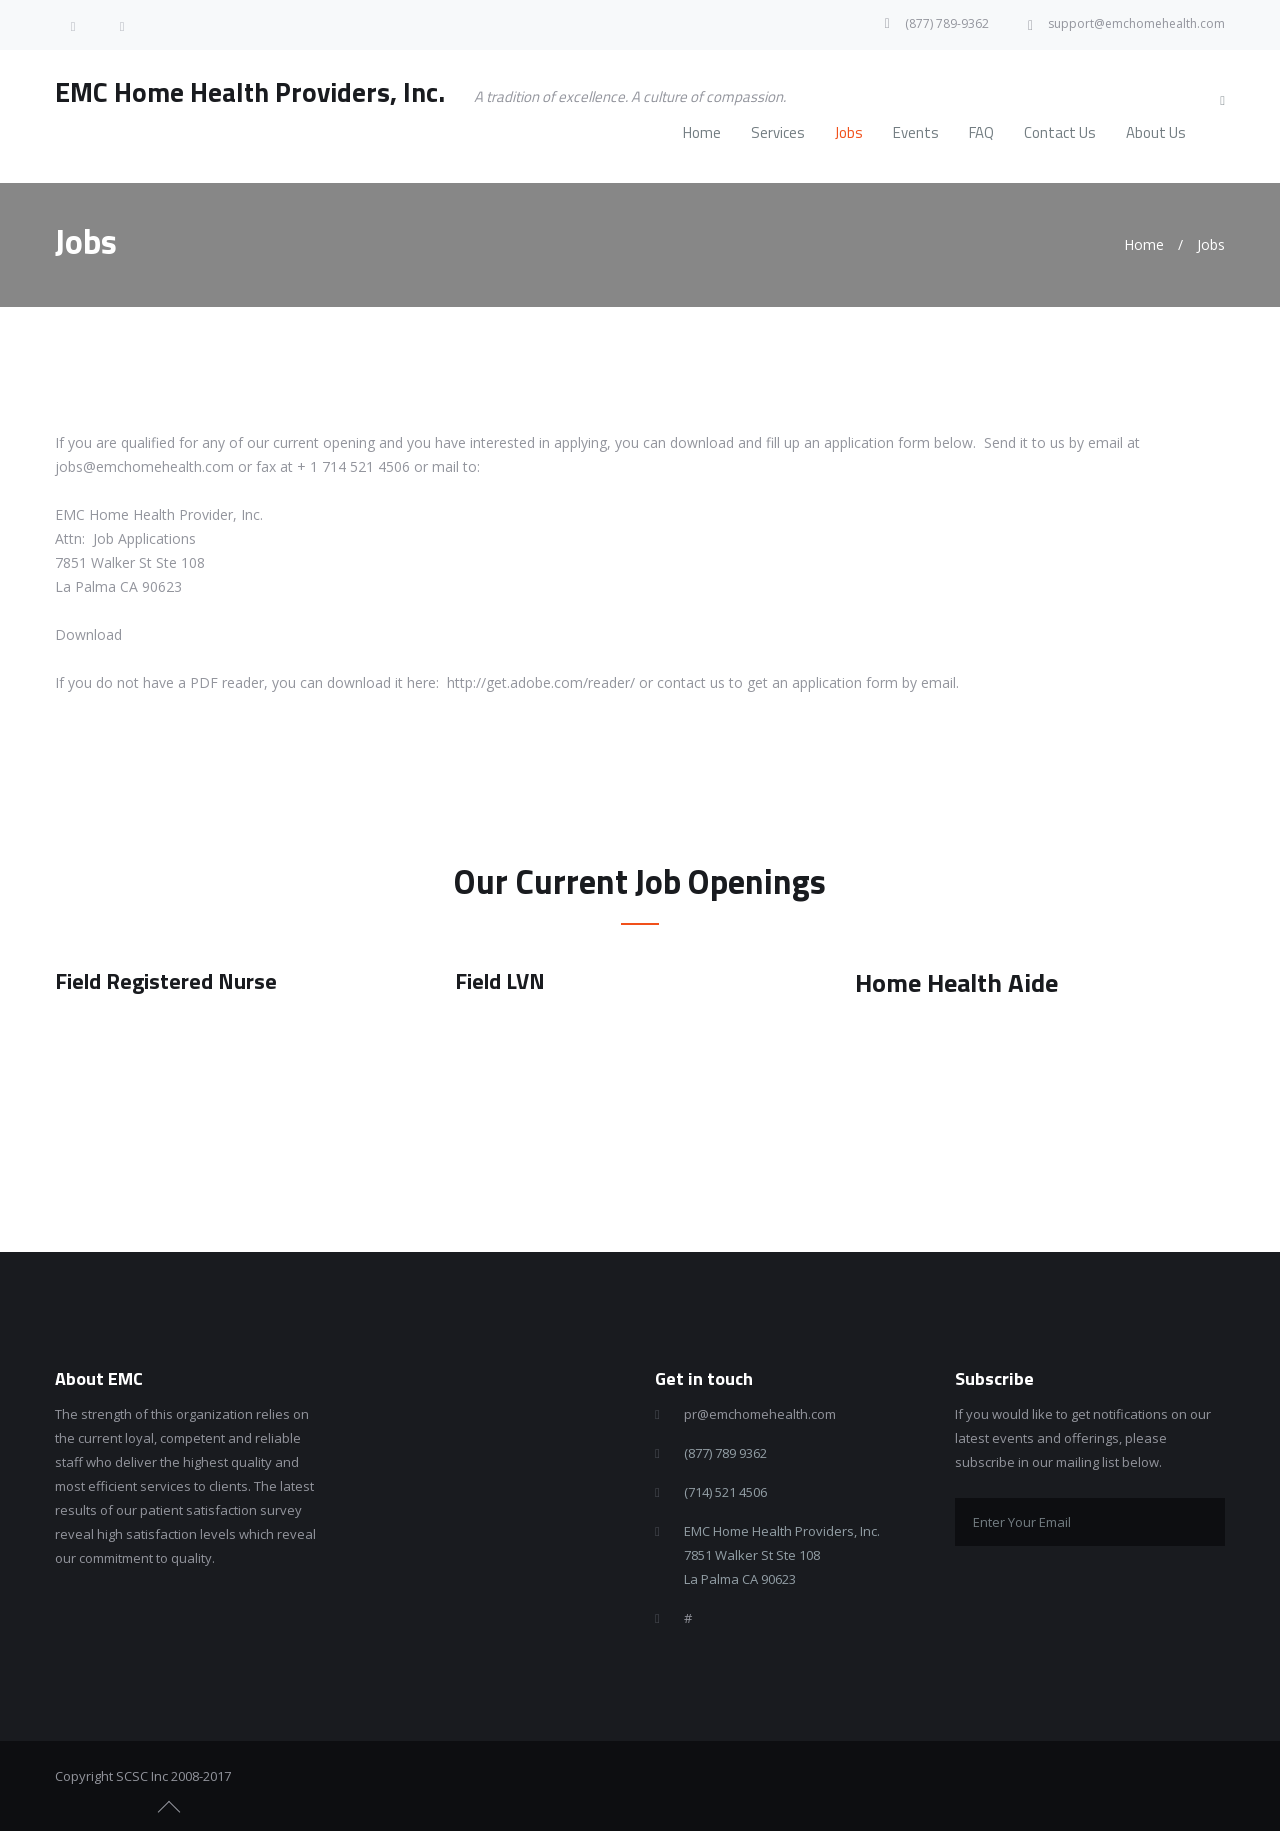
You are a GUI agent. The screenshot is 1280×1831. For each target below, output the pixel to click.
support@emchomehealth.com (1136, 23)
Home (1144, 244)
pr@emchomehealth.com (760, 1414)
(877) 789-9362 (947, 23)
